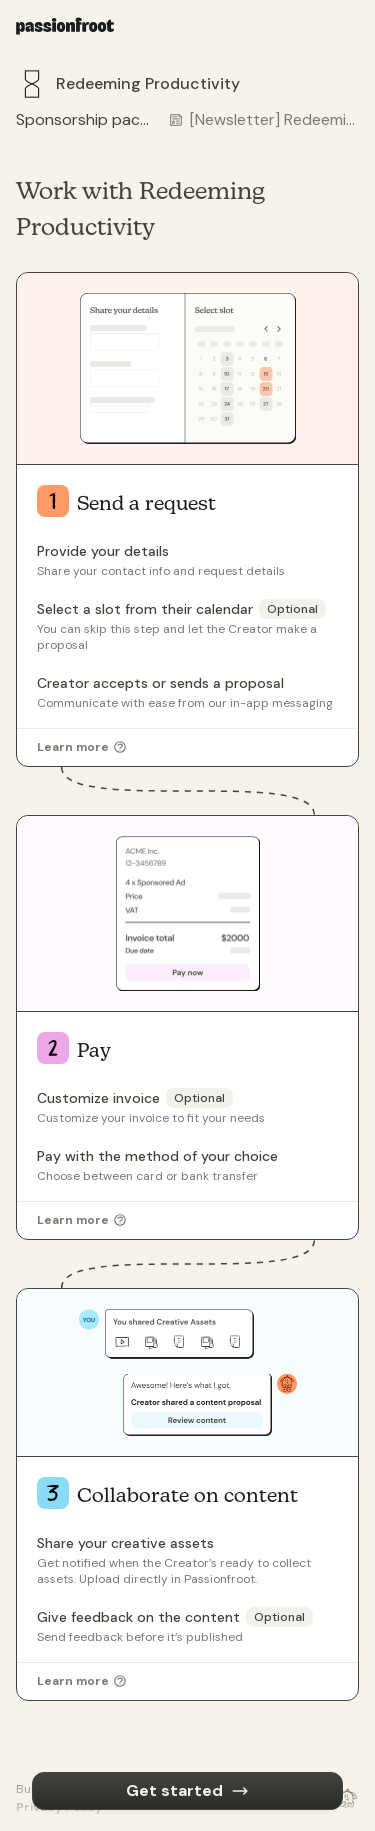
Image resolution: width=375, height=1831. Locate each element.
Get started (187, 1790)
